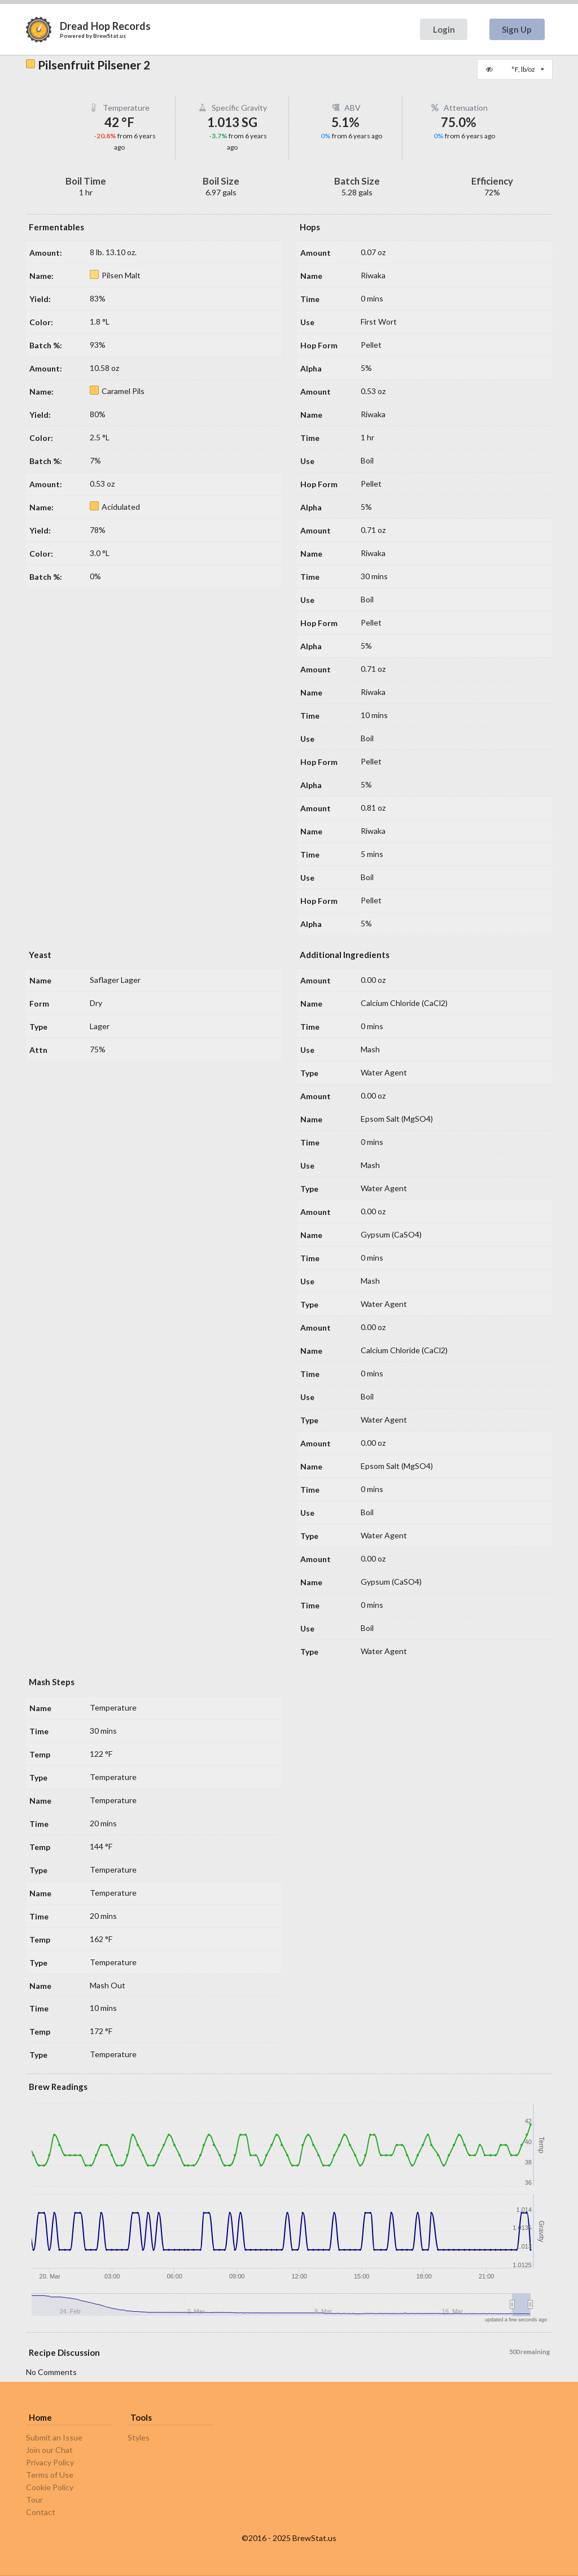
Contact (40, 2512)
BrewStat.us (109, 35)
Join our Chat (49, 2450)
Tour (34, 2499)
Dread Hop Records (105, 26)
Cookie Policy (49, 2487)
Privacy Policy (50, 2462)
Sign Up (517, 29)
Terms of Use (49, 2474)
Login (444, 29)
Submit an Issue (54, 2437)
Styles (139, 2437)
